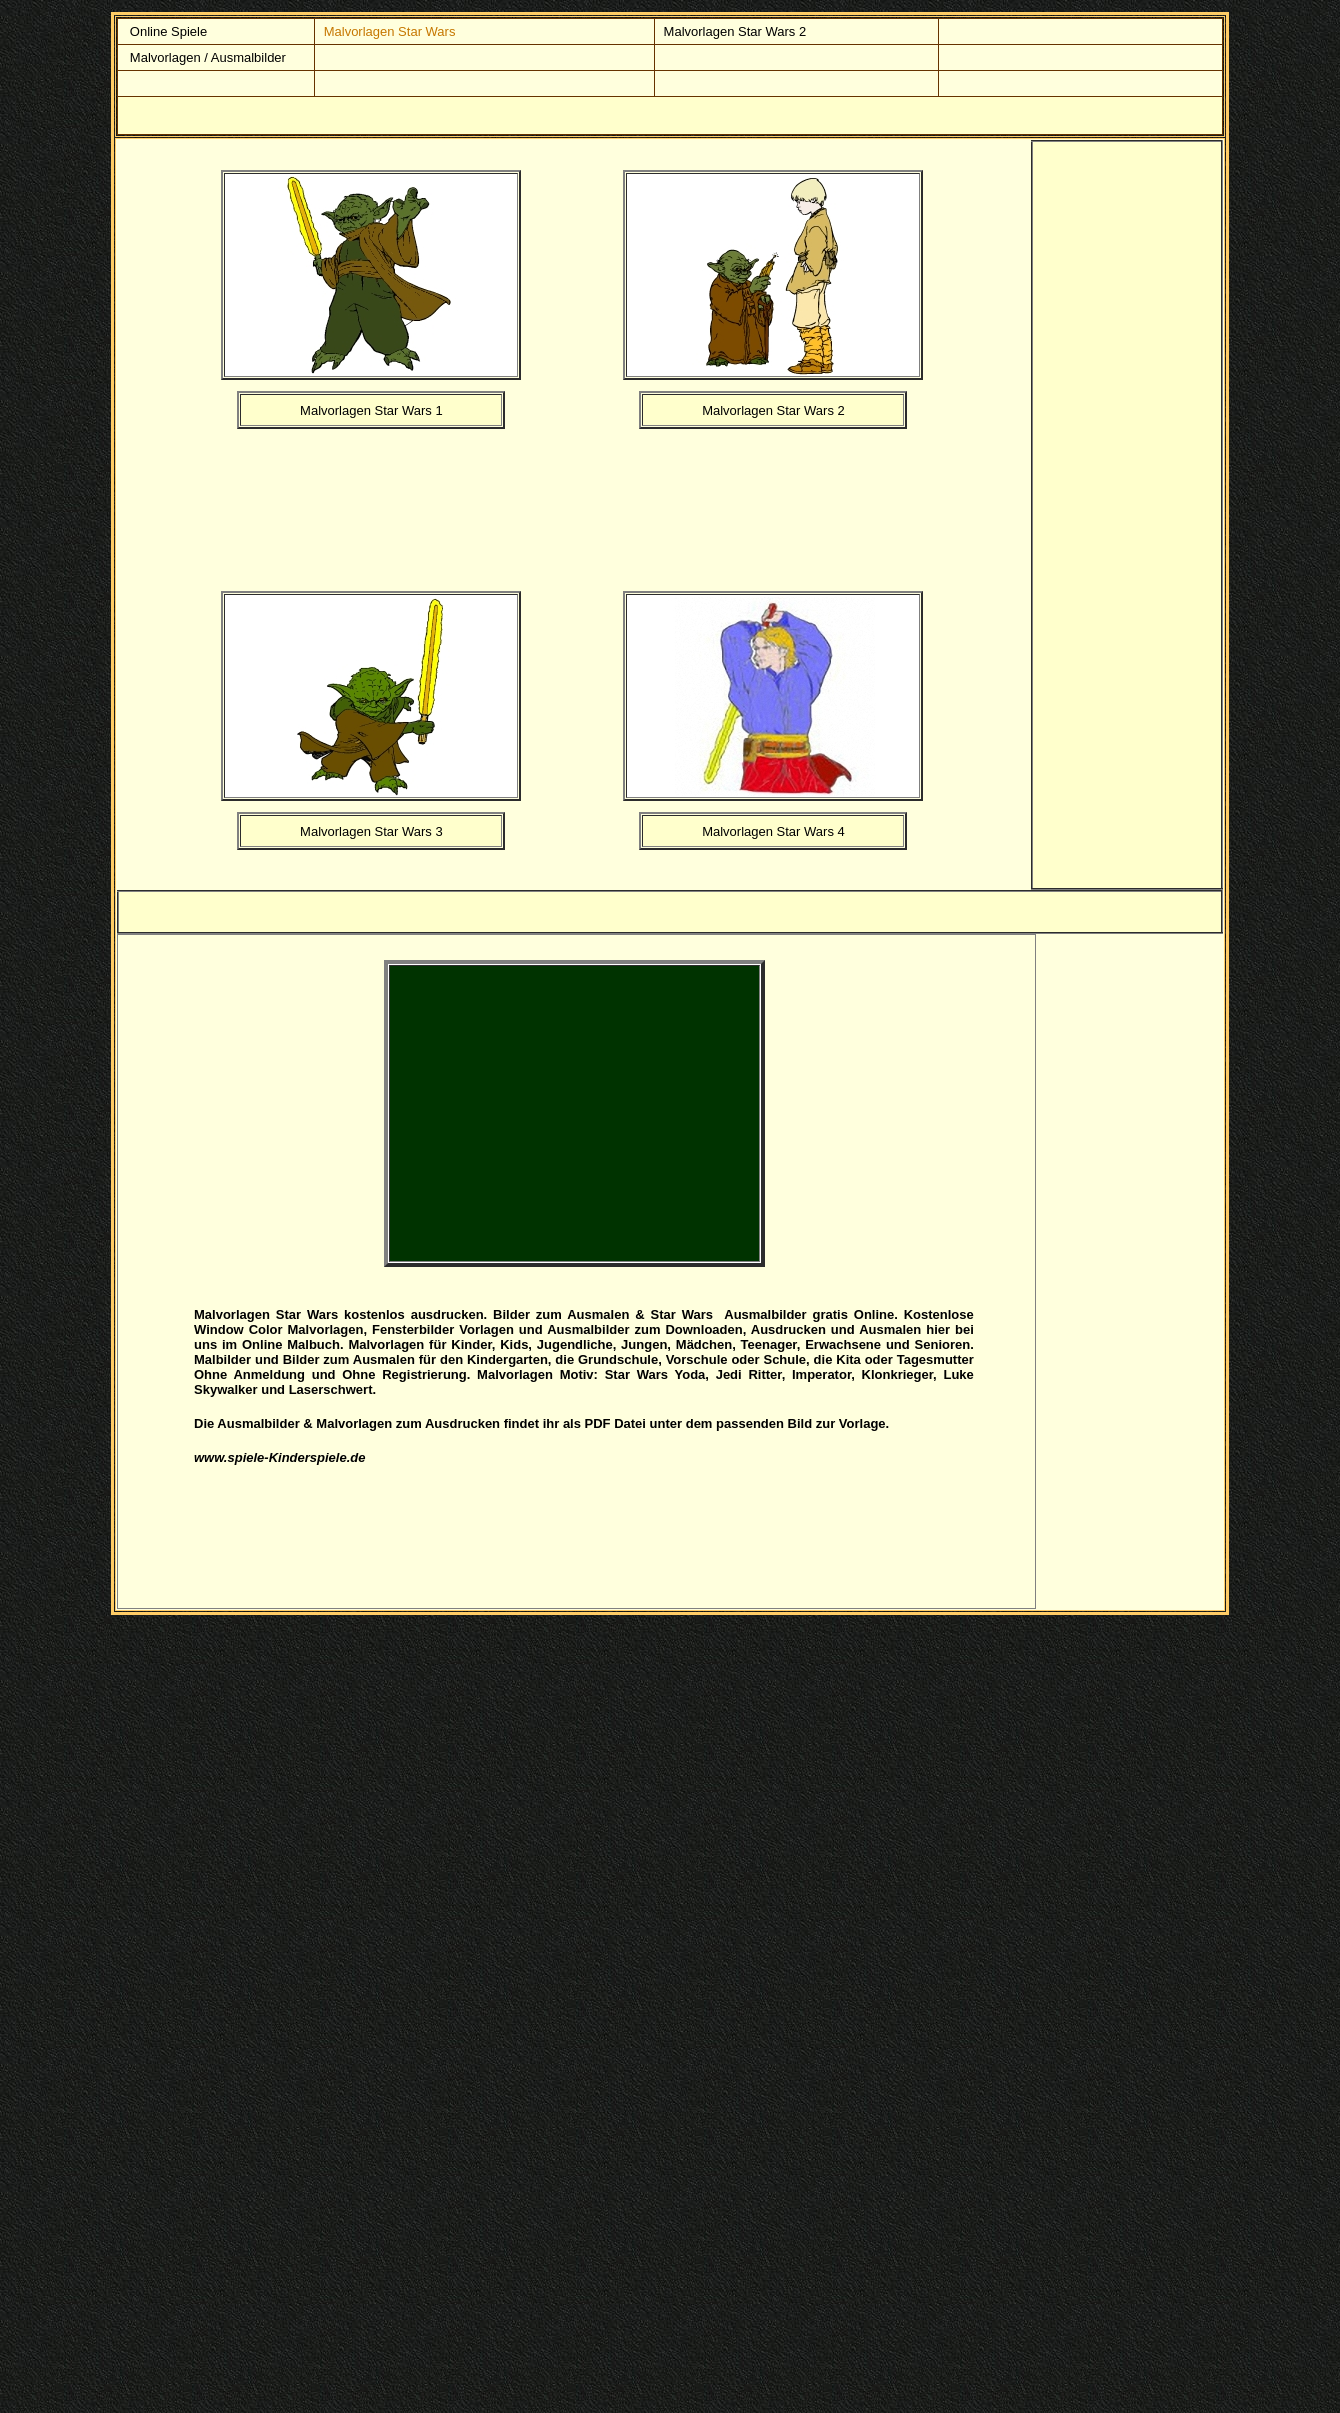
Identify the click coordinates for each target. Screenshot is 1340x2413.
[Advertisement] (627, 506)
